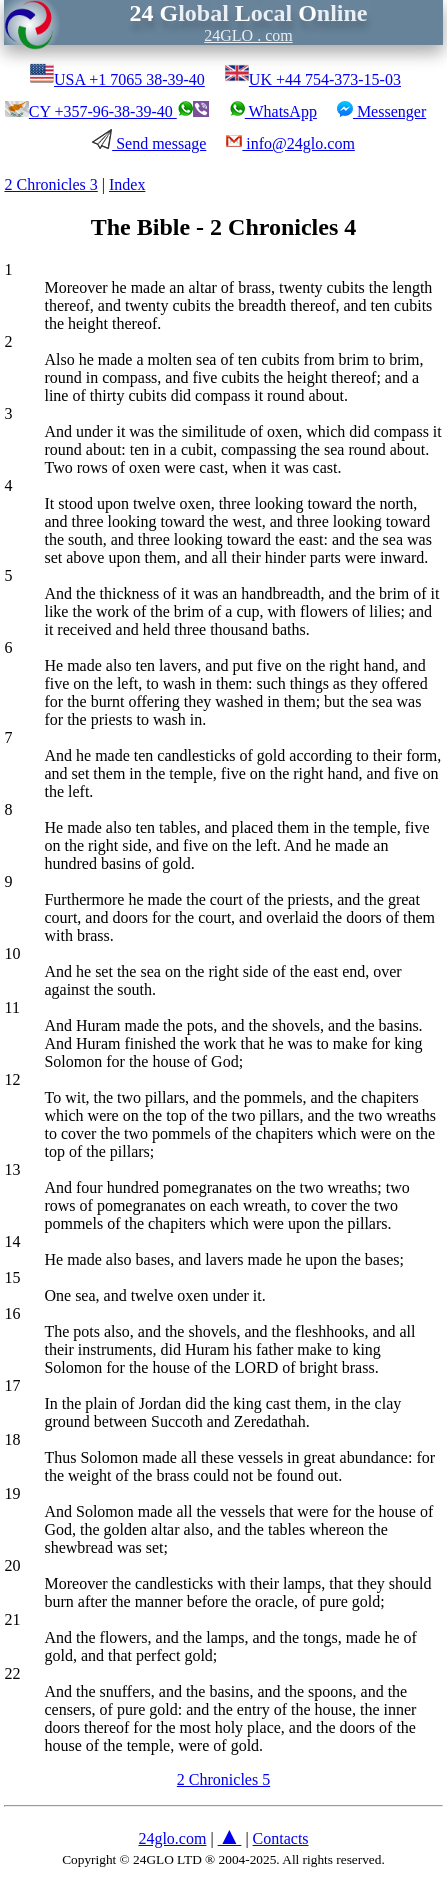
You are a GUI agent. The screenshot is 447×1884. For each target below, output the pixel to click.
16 (12, 1313)
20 (12, 1565)
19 (12, 1493)
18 (12, 1439)
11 (11, 1007)
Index (127, 184)
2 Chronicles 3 (50, 184)
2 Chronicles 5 (223, 1779)
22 (12, 1673)
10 (12, 953)
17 (12, 1385)
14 (12, 1241)
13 (12, 1169)
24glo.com (172, 1838)
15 (12, 1277)
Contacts (281, 1838)
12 (12, 1079)
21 (12, 1619)
